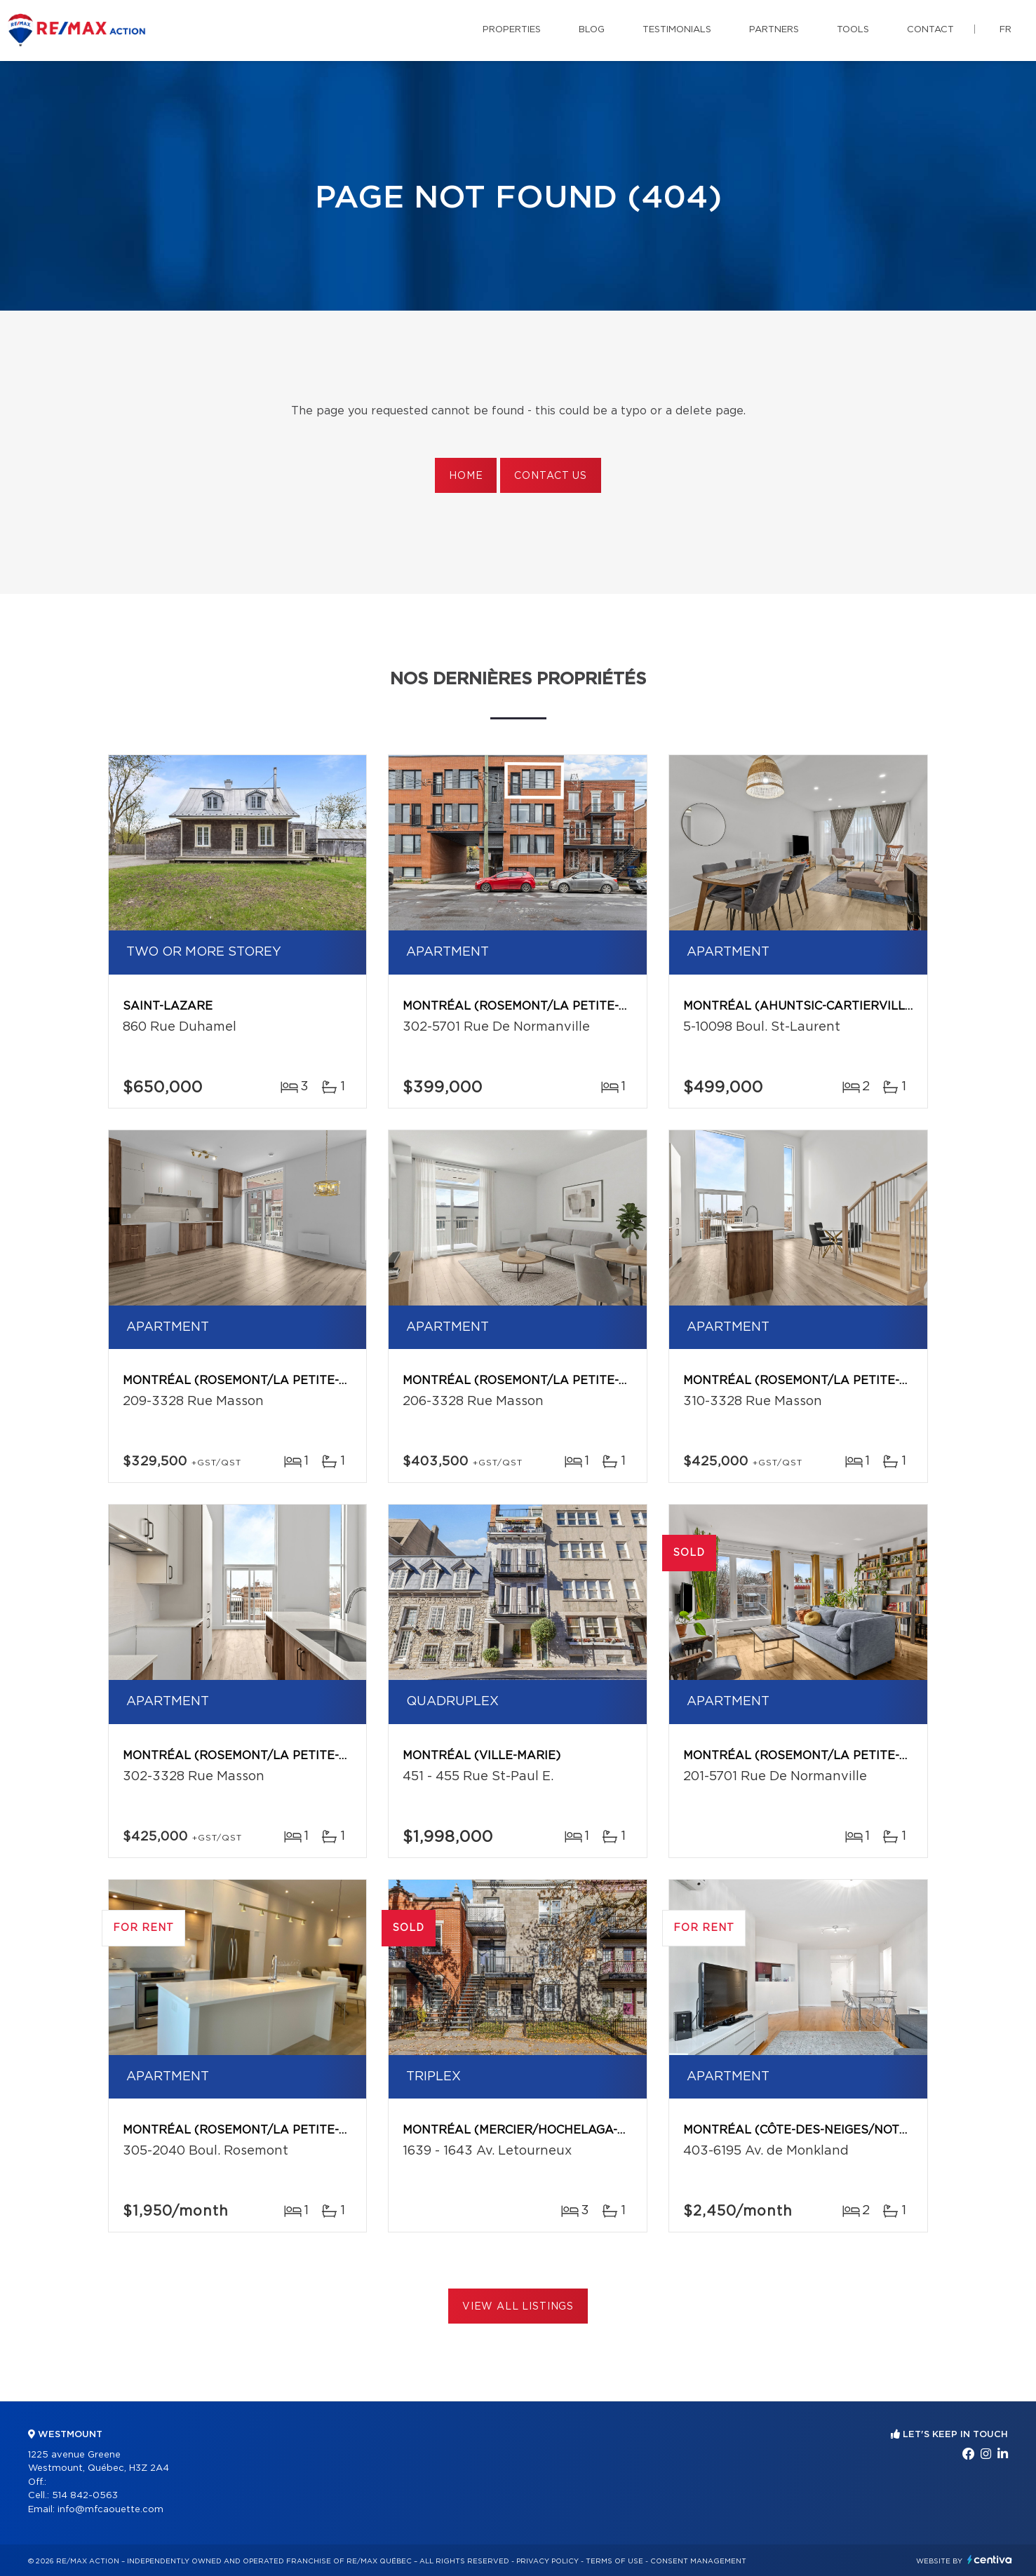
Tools (853, 29)
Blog (592, 29)
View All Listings (518, 2307)
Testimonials (677, 29)
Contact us (550, 476)
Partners (774, 29)
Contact (930, 29)
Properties (512, 29)
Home (466, 476)
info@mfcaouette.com (110, 2509)
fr (1005, 29)
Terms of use (614, 2561)
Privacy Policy (547, 2561)
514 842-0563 (85, 2495)
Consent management (698, 2561)
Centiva (989, 2559)
